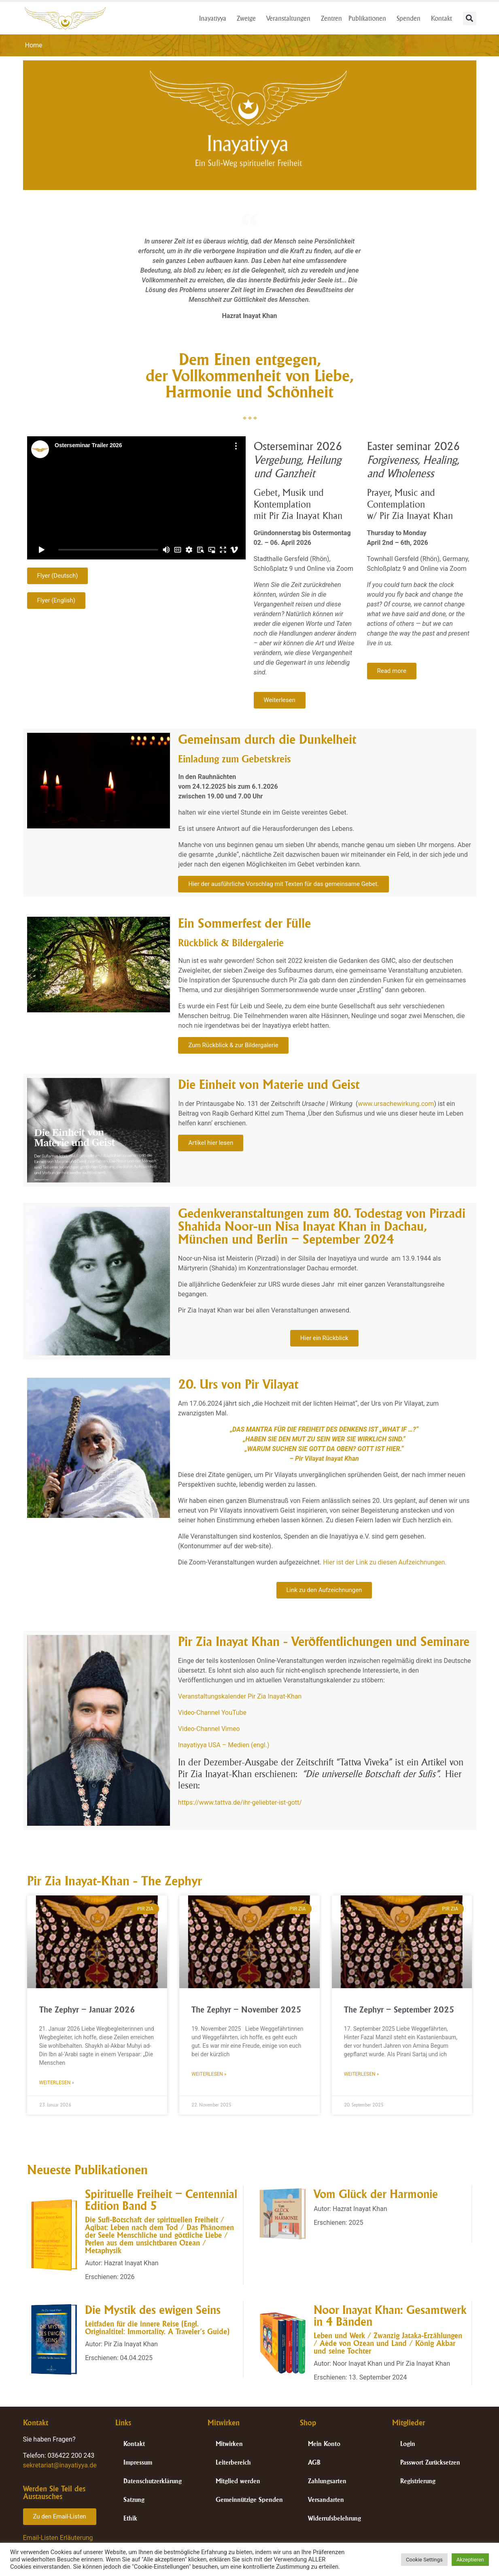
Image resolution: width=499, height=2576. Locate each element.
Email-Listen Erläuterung (58, 2538)
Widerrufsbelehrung (334, 2518)
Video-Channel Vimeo (209, 1729)
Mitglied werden (238, 2481)
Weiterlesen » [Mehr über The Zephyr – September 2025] (361, 2074)
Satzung (133, 2499)
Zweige (248, 18)
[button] (469, 18)
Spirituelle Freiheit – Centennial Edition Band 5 (161, 2200)
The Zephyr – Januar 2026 (87, 2009)
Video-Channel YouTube (212, 1712)
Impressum (137, 2462)
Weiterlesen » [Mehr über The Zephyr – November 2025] (208, 2074)
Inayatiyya (214, 18)
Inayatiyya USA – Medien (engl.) (224, 1745)
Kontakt (443, 18)
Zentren (331, 18)
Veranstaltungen (290, 18)
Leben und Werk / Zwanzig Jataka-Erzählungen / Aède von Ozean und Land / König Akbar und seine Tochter (388, 2343)
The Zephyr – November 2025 (246, 2009)
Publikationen (369, 18)
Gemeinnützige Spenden (249, 2499)
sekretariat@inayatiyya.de (60, 2465)
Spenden (411, 18)
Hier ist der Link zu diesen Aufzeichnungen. (385, 1562)
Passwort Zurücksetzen (430, 2462)
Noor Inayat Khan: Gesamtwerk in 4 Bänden (390, 2315)
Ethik (130, 2518)
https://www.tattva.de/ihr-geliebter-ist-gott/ (240, 1802)
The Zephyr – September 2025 (399, 2009)
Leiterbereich (233, 2462)
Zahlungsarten (327, 2481)
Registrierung (417, 2481)
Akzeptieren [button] (470, 2560)
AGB (314, 2462)
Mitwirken (229, 2444)
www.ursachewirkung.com (396, 1104)
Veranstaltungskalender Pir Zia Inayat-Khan (240, 1696)
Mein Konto (324, 2444)
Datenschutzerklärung (152, 2481)
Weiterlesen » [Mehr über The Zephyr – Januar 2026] (56, 2082)
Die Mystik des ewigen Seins (153, 2310)
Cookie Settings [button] (424, 2560)
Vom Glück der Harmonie (376, 2194)
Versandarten (326, 2499)
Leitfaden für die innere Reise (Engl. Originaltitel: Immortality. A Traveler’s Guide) (157, 2327)
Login (407, 2444)
